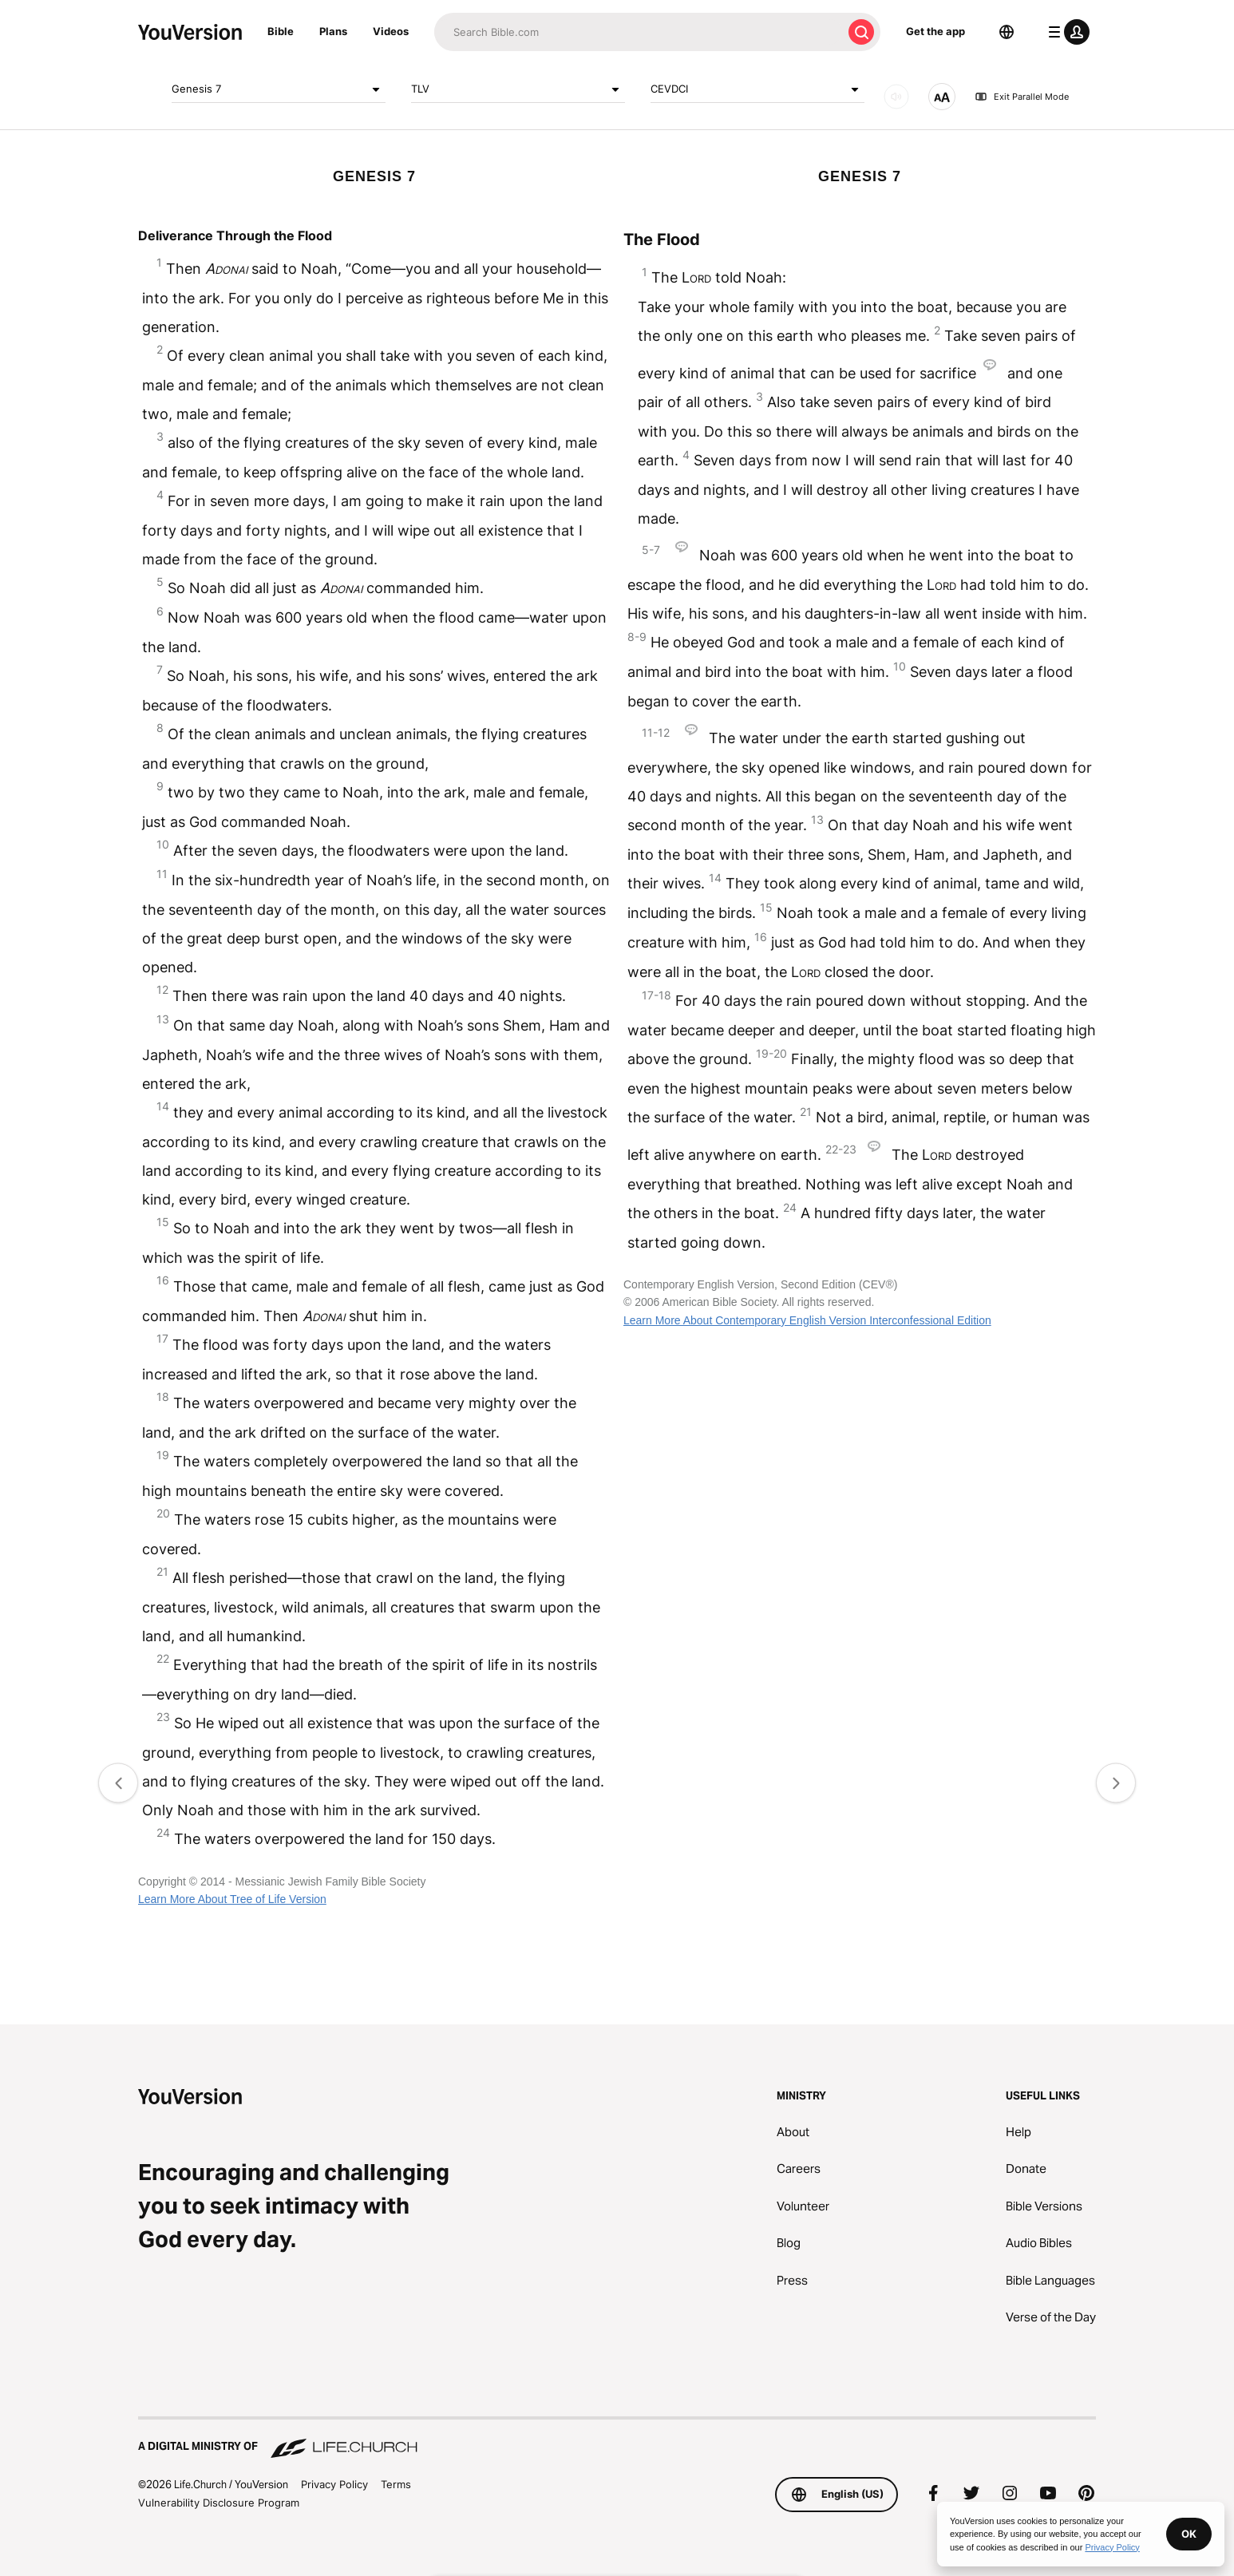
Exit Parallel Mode (1022, 96)
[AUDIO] (896, 96)
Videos (391, 31)
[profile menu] (1065, 32)
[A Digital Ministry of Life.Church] (617, 2439)
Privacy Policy (334, 2484)
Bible (280, 31)
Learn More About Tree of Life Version (232, 1899)
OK (1188, 2533)
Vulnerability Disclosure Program (218, 2502)
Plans (333, 31)
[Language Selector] (1006, 32)
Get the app (935, 31)
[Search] (638, 32)
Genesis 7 (279, 89)
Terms (396, 2484)
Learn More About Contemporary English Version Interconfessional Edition (807, 1320)
